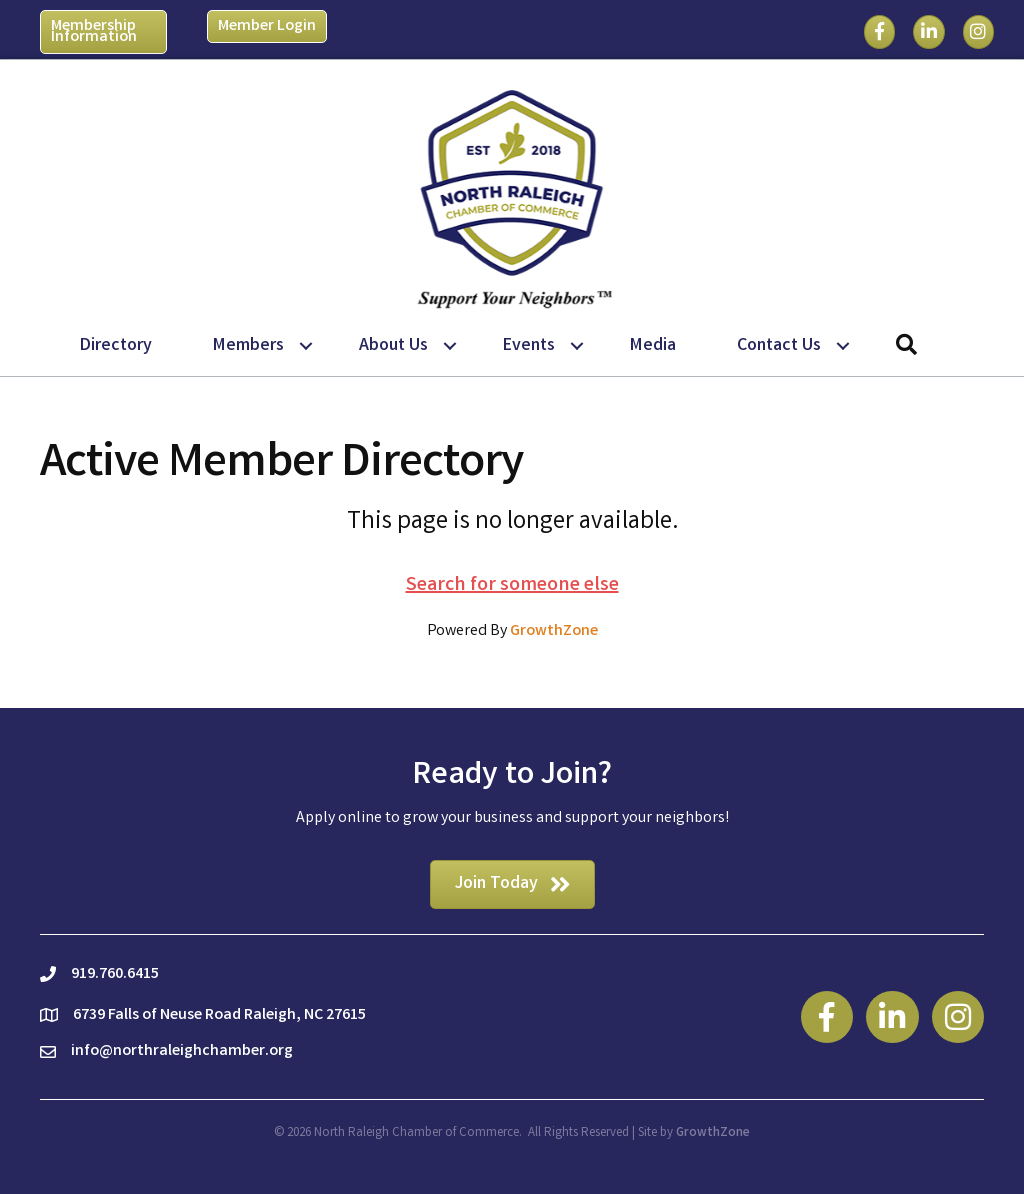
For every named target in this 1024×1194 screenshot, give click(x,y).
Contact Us (779, 346)
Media (653, 346)
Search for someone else (512, 585)
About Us (393, 346)
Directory (116, 346)
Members (248, 346)
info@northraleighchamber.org (182, 1051)
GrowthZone (554, 631)
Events (529, 346)
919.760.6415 (115, 974)
